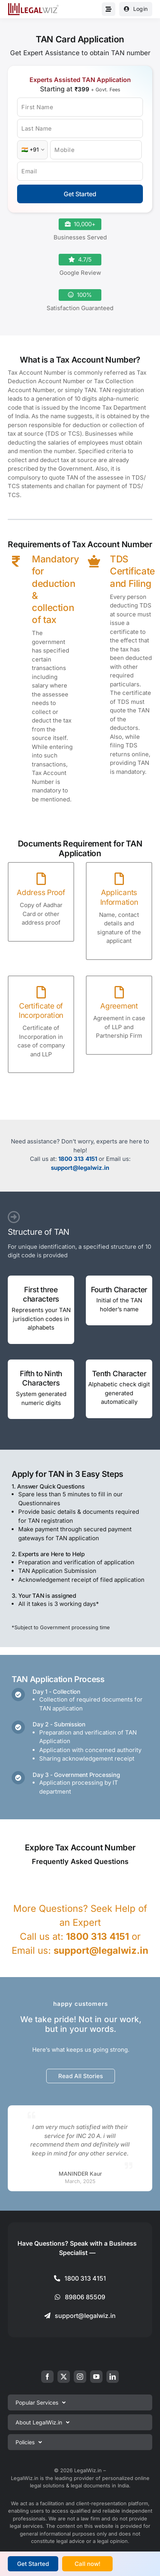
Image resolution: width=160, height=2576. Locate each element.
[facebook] (47, 2376)
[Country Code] (32, 149)
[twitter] (63, 2376)
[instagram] (80, 2376)
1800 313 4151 (77, 1158)
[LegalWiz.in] (33, 5)
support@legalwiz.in (80, 1167)
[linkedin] (112, 2376)
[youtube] (96, 2376)
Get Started (80, 194)
